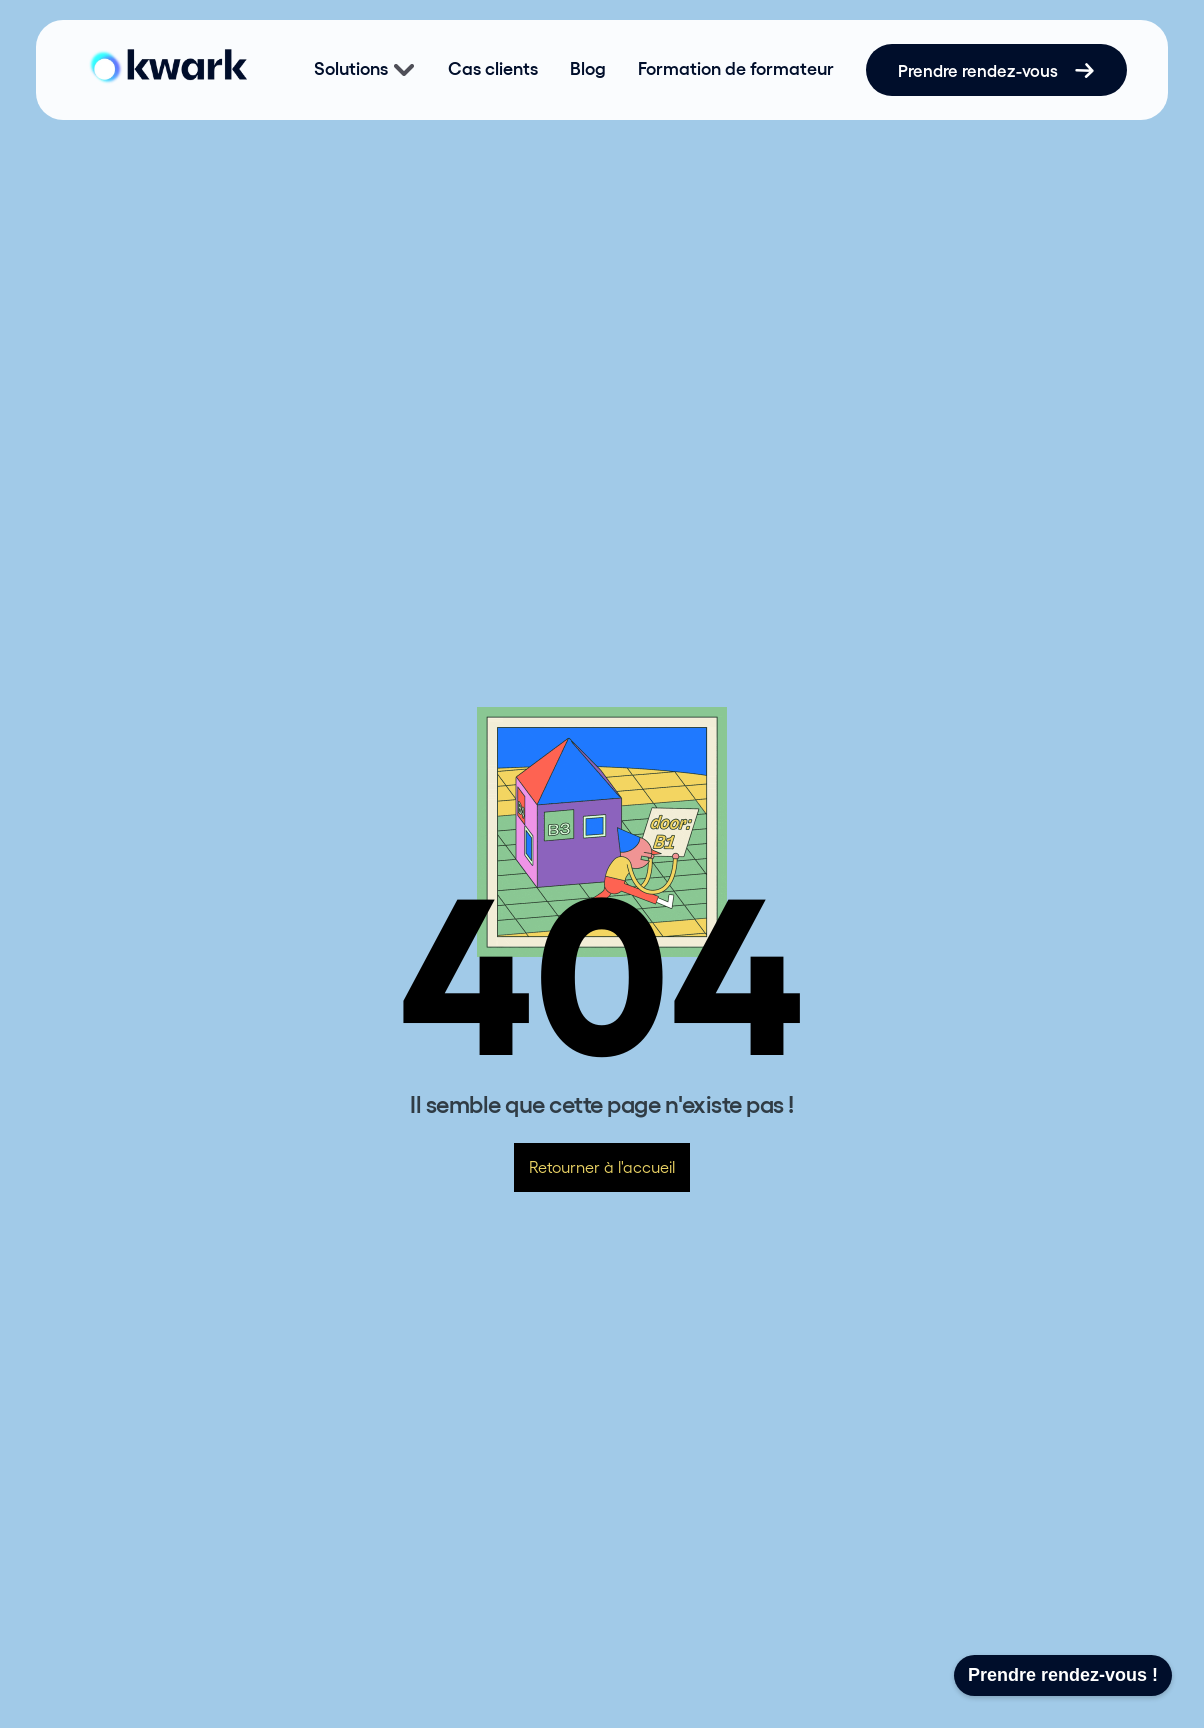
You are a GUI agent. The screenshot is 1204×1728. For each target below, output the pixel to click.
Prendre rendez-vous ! (1063, 1675)
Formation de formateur (736, 69)
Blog (588, 69)
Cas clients (493, 69)
